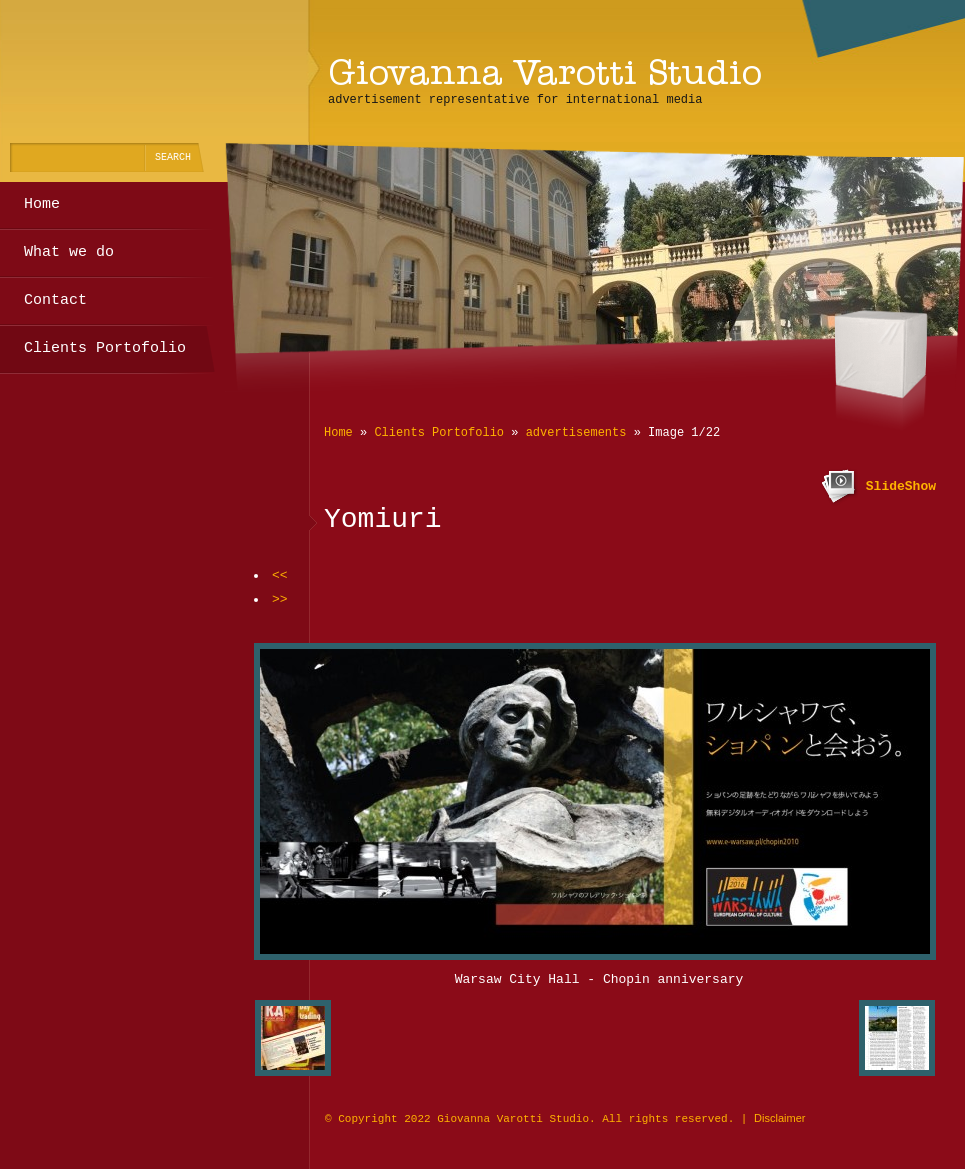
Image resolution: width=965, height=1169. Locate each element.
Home (338, 433)
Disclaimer (779, 1118)
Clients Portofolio (439, 433)
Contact (55, 300)
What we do (69, 252)
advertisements (576, 433)
